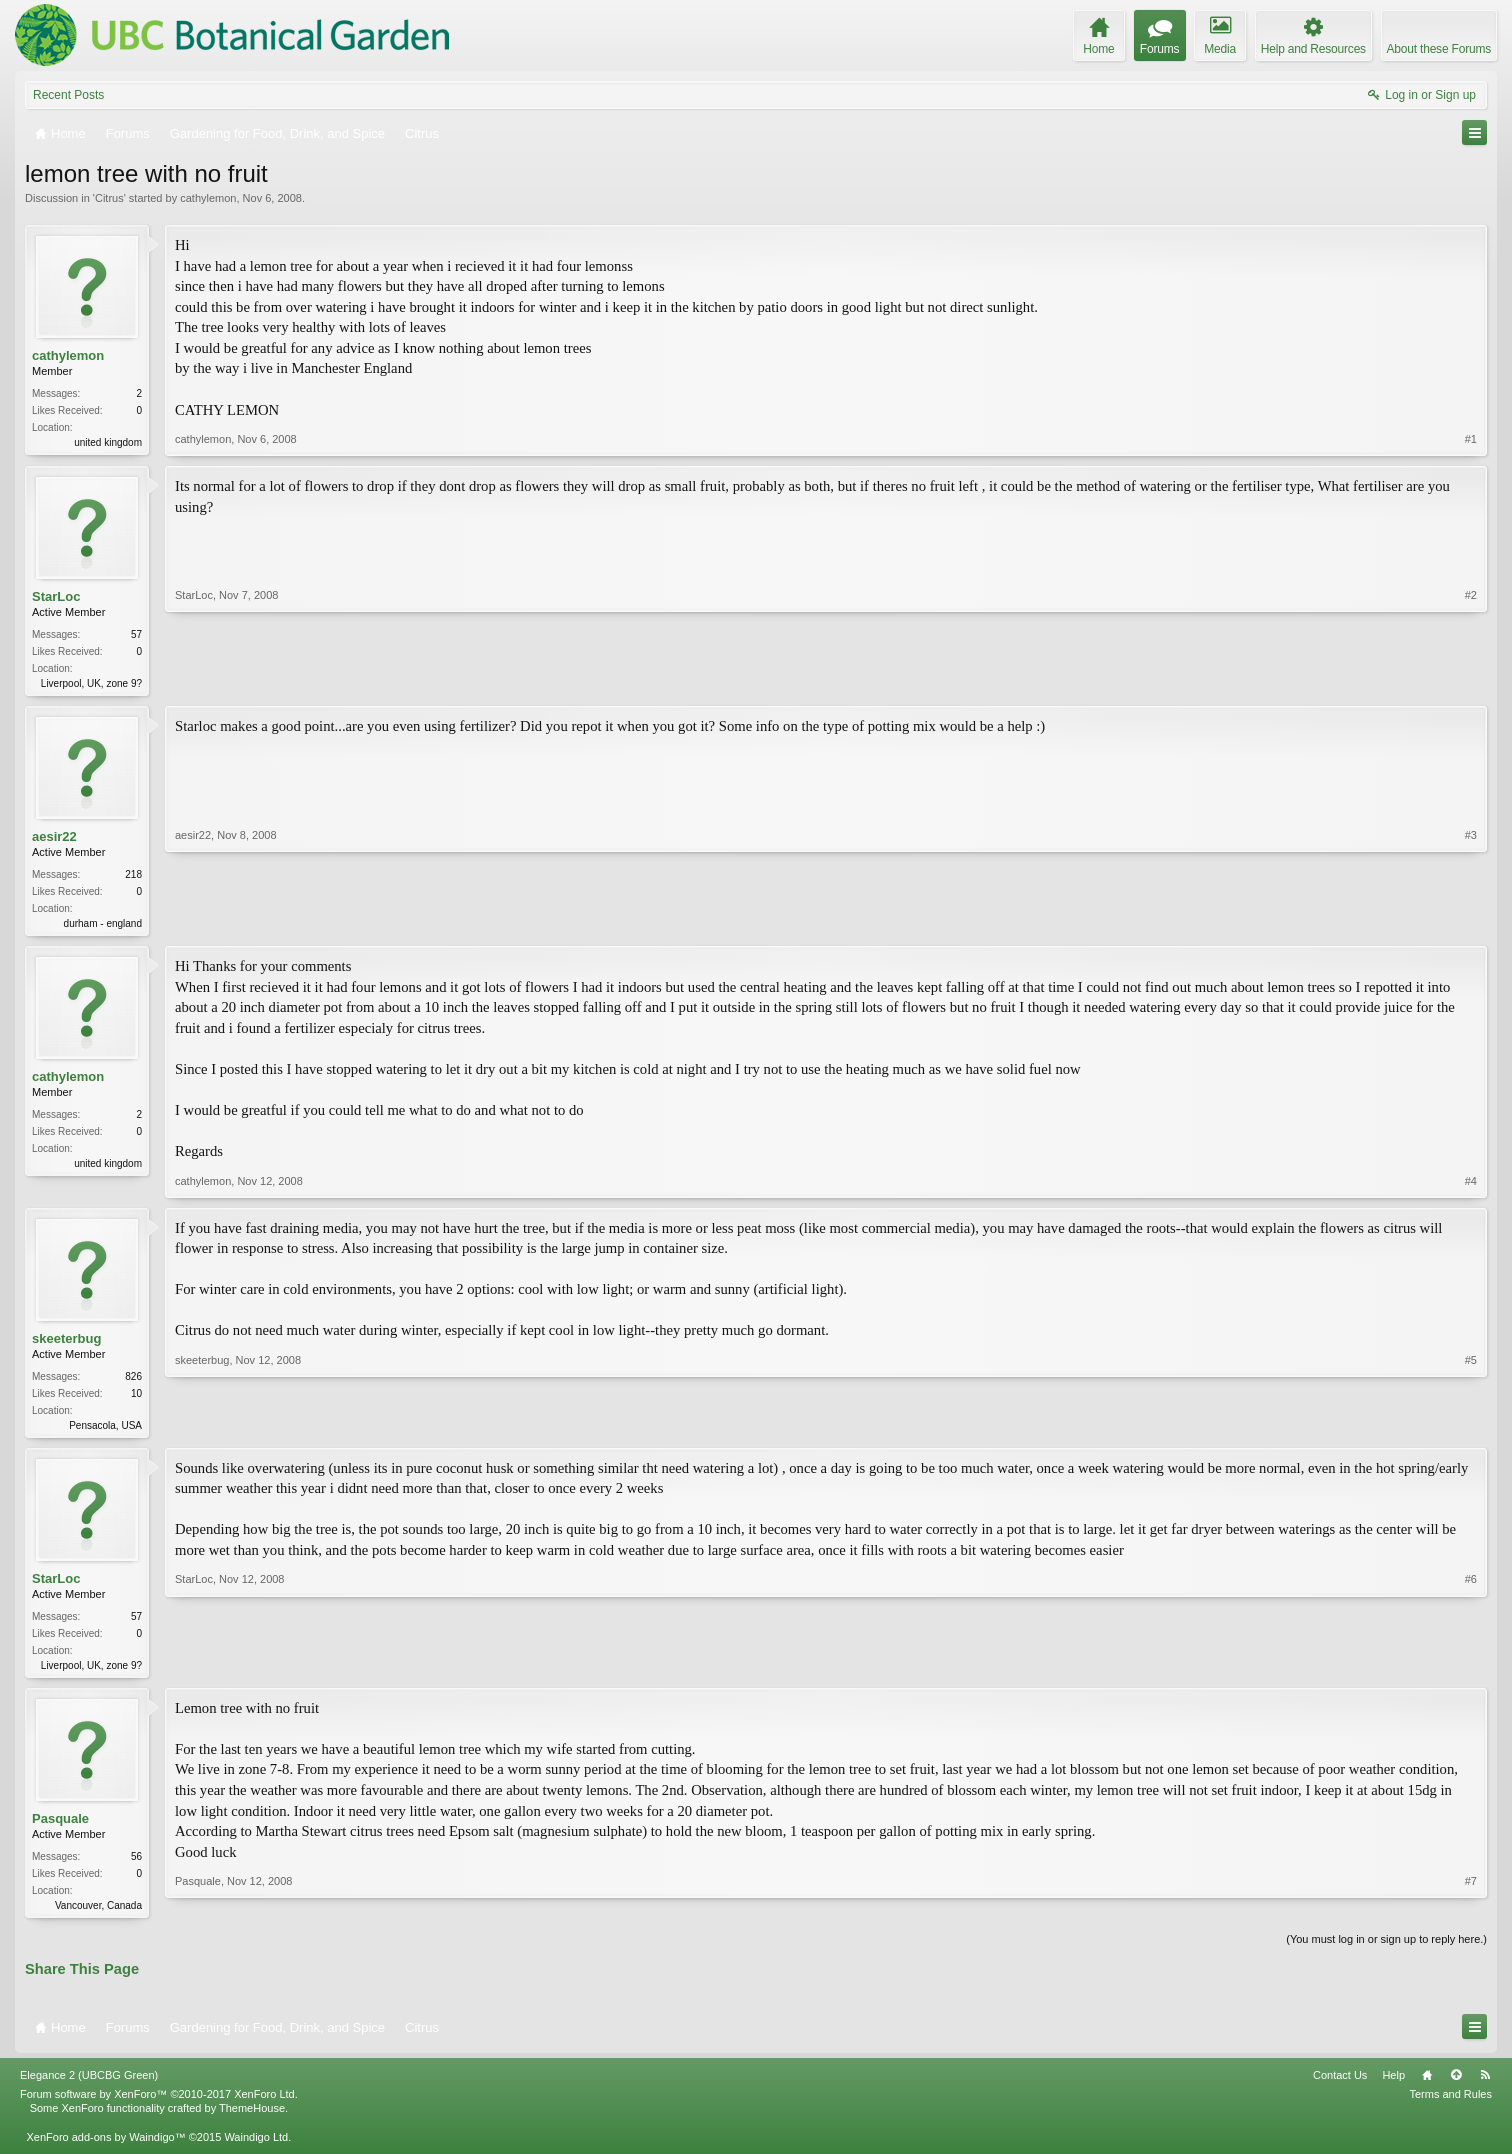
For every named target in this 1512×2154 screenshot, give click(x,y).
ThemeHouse (252, 2120)
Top (1456, 2087)
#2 (1471, 682)
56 (136, 1865)
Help (1393, 2087)
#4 (1471, 1186)
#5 (1471, 1428)
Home (1427, 2087)
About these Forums (1439, 49)
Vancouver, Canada (98, 1914)
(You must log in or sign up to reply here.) (1386, 1950)
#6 (1471, 1670)
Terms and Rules (1450, 2106)
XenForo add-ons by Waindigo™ (105, 2148)
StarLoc (56, 597)
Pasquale (60, 1827)
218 (133, 878)
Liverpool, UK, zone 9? (91, 684)
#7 (1471, 1912)
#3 (1471, 924)
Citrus (109, 198)
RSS (1485, 2087)
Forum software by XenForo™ (159, 2106)
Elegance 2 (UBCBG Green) (89, 2087)
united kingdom (108, 442)
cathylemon (208, 198)
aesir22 (54, 839)
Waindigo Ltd (256, 2148)
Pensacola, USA (105, 1430)
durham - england (103, 927)
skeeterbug (66, 1343)
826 (133, 1381)
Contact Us (1340, 2087)
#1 (1471, 440)
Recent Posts (68, 95)
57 (136, 635)
